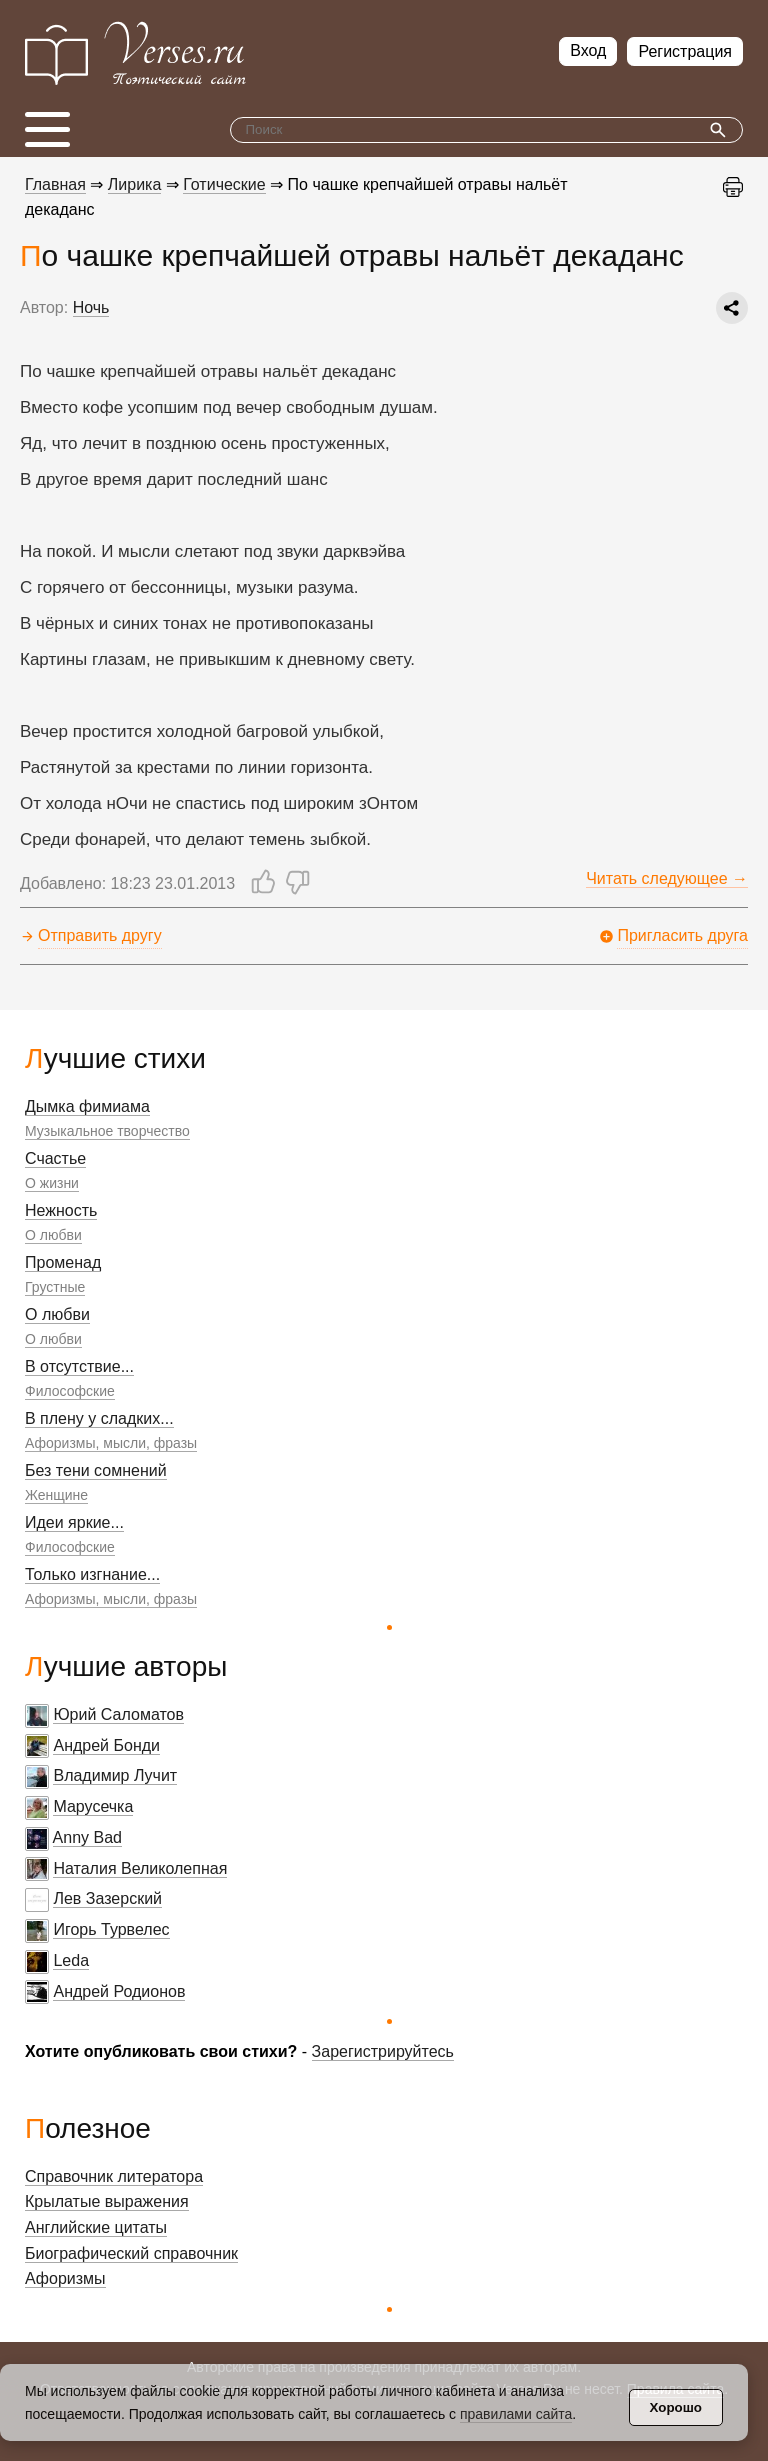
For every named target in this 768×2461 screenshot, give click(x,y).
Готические (224, 184)
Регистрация (685, 51)
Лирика (135, 184)
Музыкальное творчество (107, 1131)
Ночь (91, 307)
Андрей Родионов (119, 1991)
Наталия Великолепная (140, 1868)
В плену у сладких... (99, 1418)
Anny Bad (87, 1837)
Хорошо (676, 2407)
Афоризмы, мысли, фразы (111, 1443)
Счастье (55, 1158)
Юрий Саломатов (118, 1714)
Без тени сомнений (96, 1470)
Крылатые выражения (107, 2201)
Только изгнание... (92, 1574)
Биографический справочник (131, 2253)
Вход (588, 50)
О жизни (52, 1183)
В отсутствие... (79, 1366)
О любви (53, 1235)
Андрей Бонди (106, 1745)
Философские (70, 1391)
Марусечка (93, 1806)
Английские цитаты (96, 2227)
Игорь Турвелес (111, 1929)
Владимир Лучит (115, 1775)
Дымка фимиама (87, 1106)
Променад (63, 1262)
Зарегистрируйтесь (383, 2051)
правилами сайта (516, 2414)
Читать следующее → (667, 878)
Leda (71, 1960)
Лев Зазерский (107, 1898)
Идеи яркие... (74, 1522)
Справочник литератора (114, 2176)
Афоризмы (65, 2278)
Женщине (56, 1495)
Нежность (61, 1210)
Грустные (55, 1287)
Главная (55, 184)
